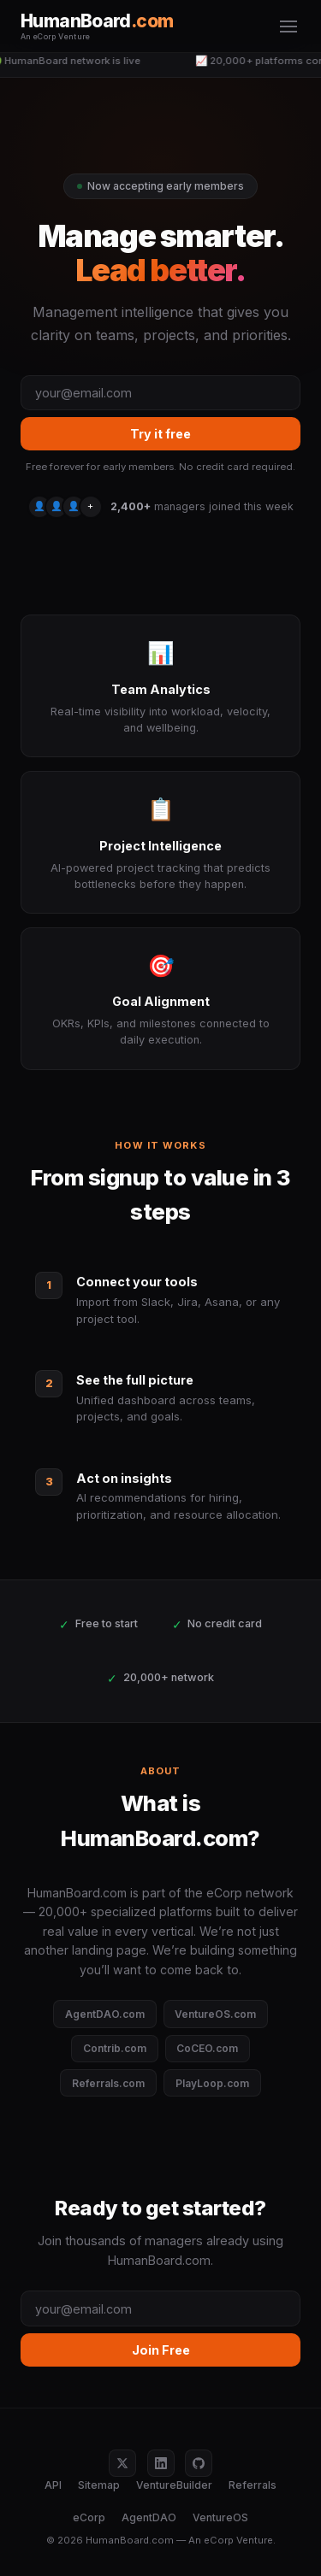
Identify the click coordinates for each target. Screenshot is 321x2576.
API (53, 2485)
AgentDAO (149, 2517)
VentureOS (220, 2517)
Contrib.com (114, 2048)
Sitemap (99, 2485)
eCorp (89, 2517)
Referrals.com (108, 2083)
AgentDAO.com (105, 2014)
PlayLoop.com (212, 2083)
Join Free (161, 2350)
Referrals (252, 2485)
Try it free (160, 433)
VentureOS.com (215, 2014)
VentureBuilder (174, 2485)
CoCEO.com (207, 2048)
